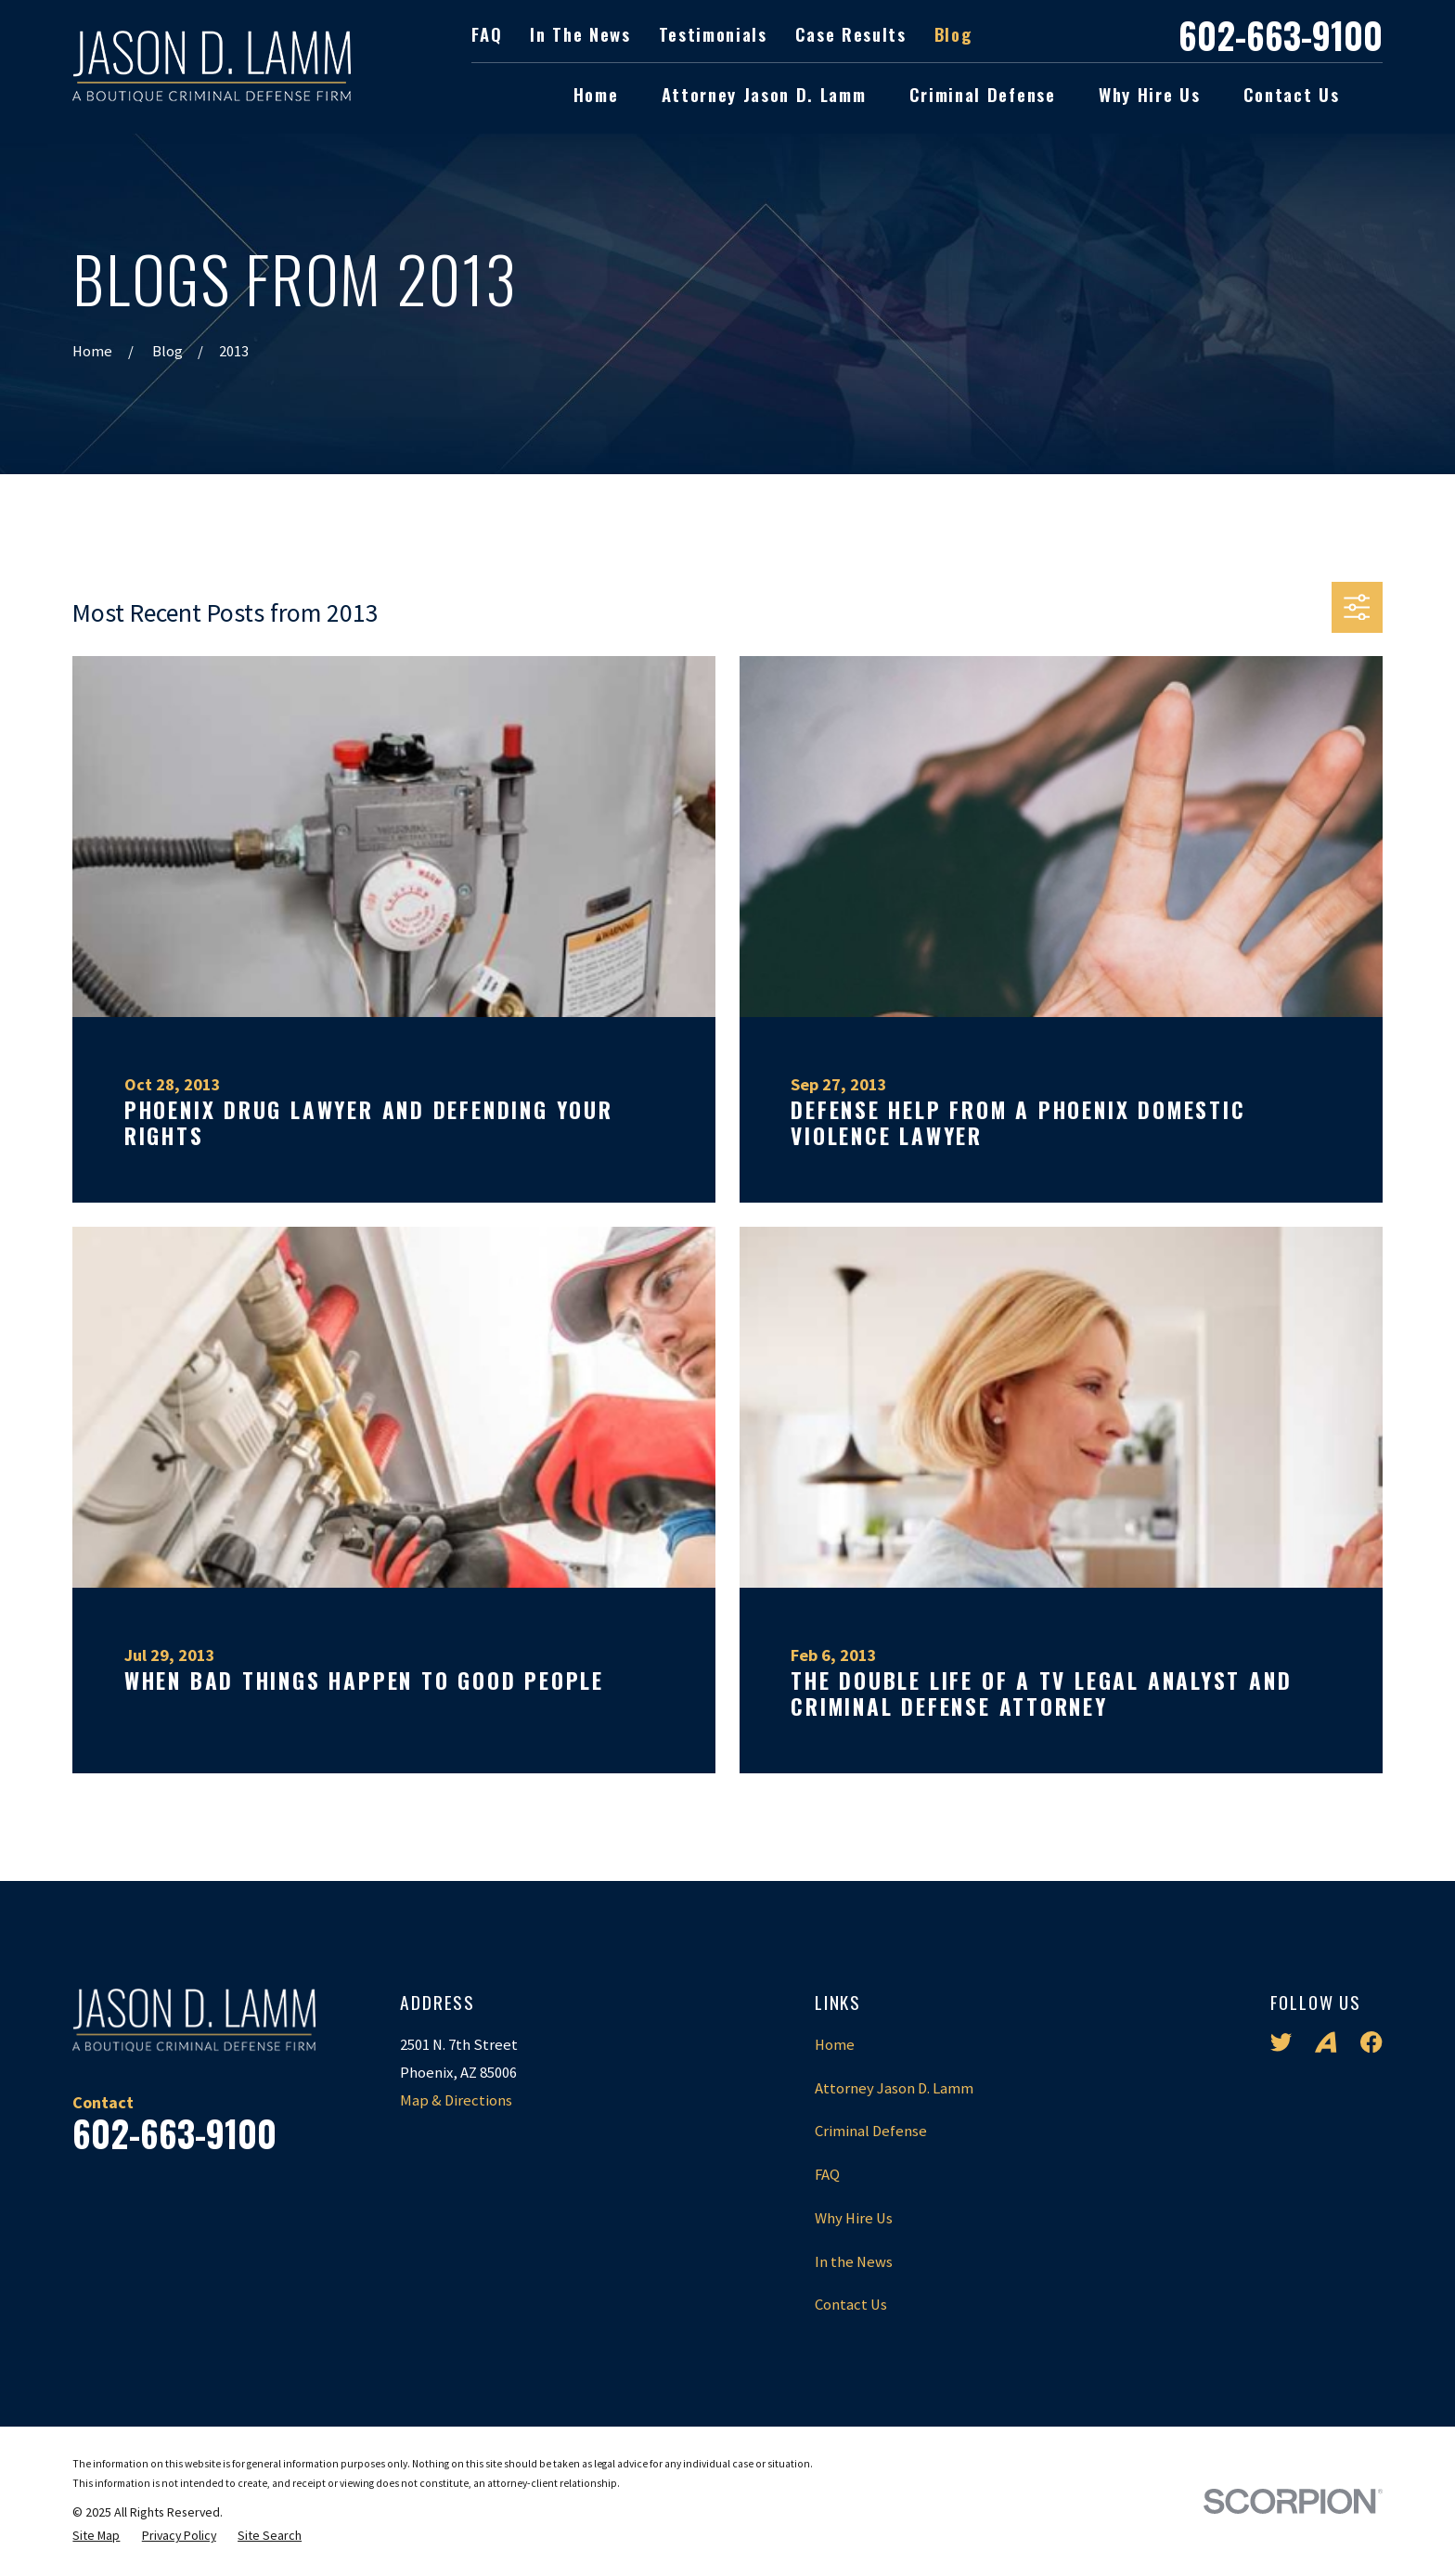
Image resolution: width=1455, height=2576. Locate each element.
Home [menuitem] (596, 94)
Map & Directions (456, 2100)
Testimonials (713, 33)
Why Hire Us (854, 2218)
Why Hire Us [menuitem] (1149, 94)
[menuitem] (96, 2535)
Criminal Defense (871, 2131)
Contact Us (851, 2304)
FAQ (486, 33)
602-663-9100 (1280, 35)
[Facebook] (1371, 2042)
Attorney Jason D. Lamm (894, 2088)
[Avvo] (1325, 2042)
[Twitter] (1281, 2042)
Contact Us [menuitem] (1291, 94)
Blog (953, 33)
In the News (580, 33)
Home (835, 2044)
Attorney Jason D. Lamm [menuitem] (764, 94)
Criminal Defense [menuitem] (982, 94)
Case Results (851, 33)
